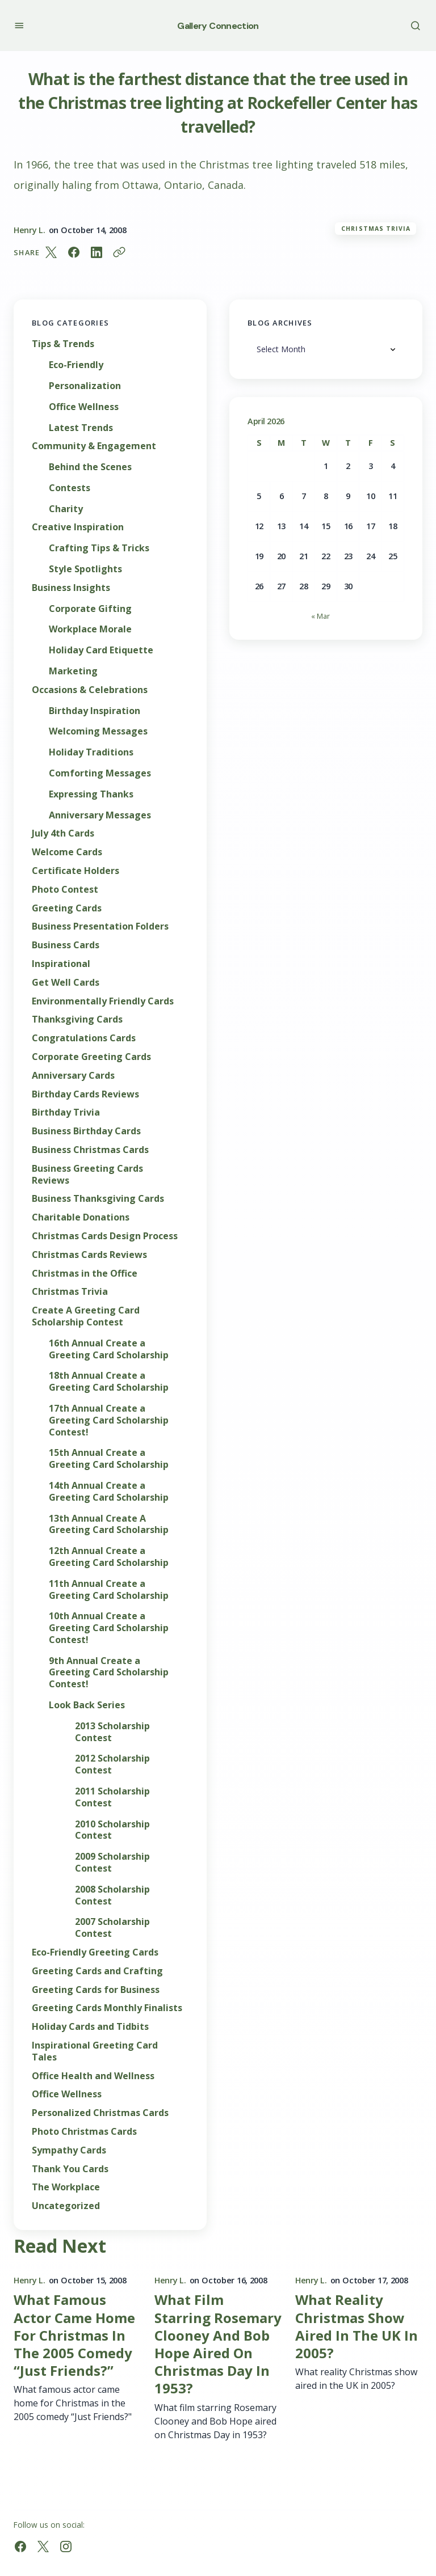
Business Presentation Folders (100, 926)
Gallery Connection (217, 26)
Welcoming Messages (98, 731)
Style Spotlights (85, 569)
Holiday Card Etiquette (101, 650)
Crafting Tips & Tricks (99, 548)
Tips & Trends (63, 344)
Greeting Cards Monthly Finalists (107, 2008)
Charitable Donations (80, 1217)
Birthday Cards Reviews (85, 1094)
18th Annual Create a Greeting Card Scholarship (109, 1381)
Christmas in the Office (84, 1273)
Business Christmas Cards (90, 1150)
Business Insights (71, 588)
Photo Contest (65, 890)
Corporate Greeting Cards (91, 1057)
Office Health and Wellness (93, 2076)
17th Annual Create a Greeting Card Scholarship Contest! (109, 1420)
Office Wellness (84, 407)
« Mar (320, 616)
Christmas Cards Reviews (89, 1255)
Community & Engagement (94, 446)
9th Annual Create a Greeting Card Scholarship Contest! (109, 1672)
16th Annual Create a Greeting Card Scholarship (109, 1349)
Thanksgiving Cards (77, 1019)
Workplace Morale (90, 629)
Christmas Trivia (375, 229)
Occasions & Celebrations (90, 690)
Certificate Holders (75, 871)
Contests (69, 488)
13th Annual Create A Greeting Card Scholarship (109, 1524)
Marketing (73, 671)
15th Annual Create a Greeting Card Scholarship (109, 1459)
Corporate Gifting (90, 609)
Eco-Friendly (76, 365)
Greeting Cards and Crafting (97, 1971)
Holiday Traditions (91, 752)
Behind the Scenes (90, 467)
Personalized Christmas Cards (100, 2113)
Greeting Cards (67, 908)
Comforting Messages (100, 773)
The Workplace (66, 2187)
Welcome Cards (67, 852)
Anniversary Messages (100, 815)
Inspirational (61, 964)
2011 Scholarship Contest (112, 1797)
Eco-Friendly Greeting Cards (95, 1952)
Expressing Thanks (91, 794)
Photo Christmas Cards (84, 2132)
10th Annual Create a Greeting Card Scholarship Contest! (109, 1627)
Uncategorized (66, 2206)
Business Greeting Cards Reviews (87, 1174)
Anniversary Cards (73, 1076)
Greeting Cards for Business (96, 1990)
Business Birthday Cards (86, 1131)
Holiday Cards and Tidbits (90, 2027)
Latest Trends (81, 428)
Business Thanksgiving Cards (98, 1199)
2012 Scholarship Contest (112, 1764)
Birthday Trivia (66, 1112)
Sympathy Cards (69, 2150)
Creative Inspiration (78, 527)
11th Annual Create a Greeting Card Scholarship (109, 1590)
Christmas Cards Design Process (105, 1236)
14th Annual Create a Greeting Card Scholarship (109, 1492)
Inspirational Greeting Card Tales (95, 2051)
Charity (66, 509)
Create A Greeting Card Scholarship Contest (86, 1316)
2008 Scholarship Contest (112, 1895)
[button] (19, 25)
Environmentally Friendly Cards (103, 1001)
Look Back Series (87, 1705)
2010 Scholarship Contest (112, 1830)
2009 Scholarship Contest (112, 1862)
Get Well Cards (65, 983)
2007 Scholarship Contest (112, 1928)
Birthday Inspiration (94, 711)
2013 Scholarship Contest (112, 1732)
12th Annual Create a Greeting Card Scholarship (109, 1557)
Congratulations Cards (84, 1038)
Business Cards (65, 945)
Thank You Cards (70, 2169)
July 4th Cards (63, 833)
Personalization (85, 386)
